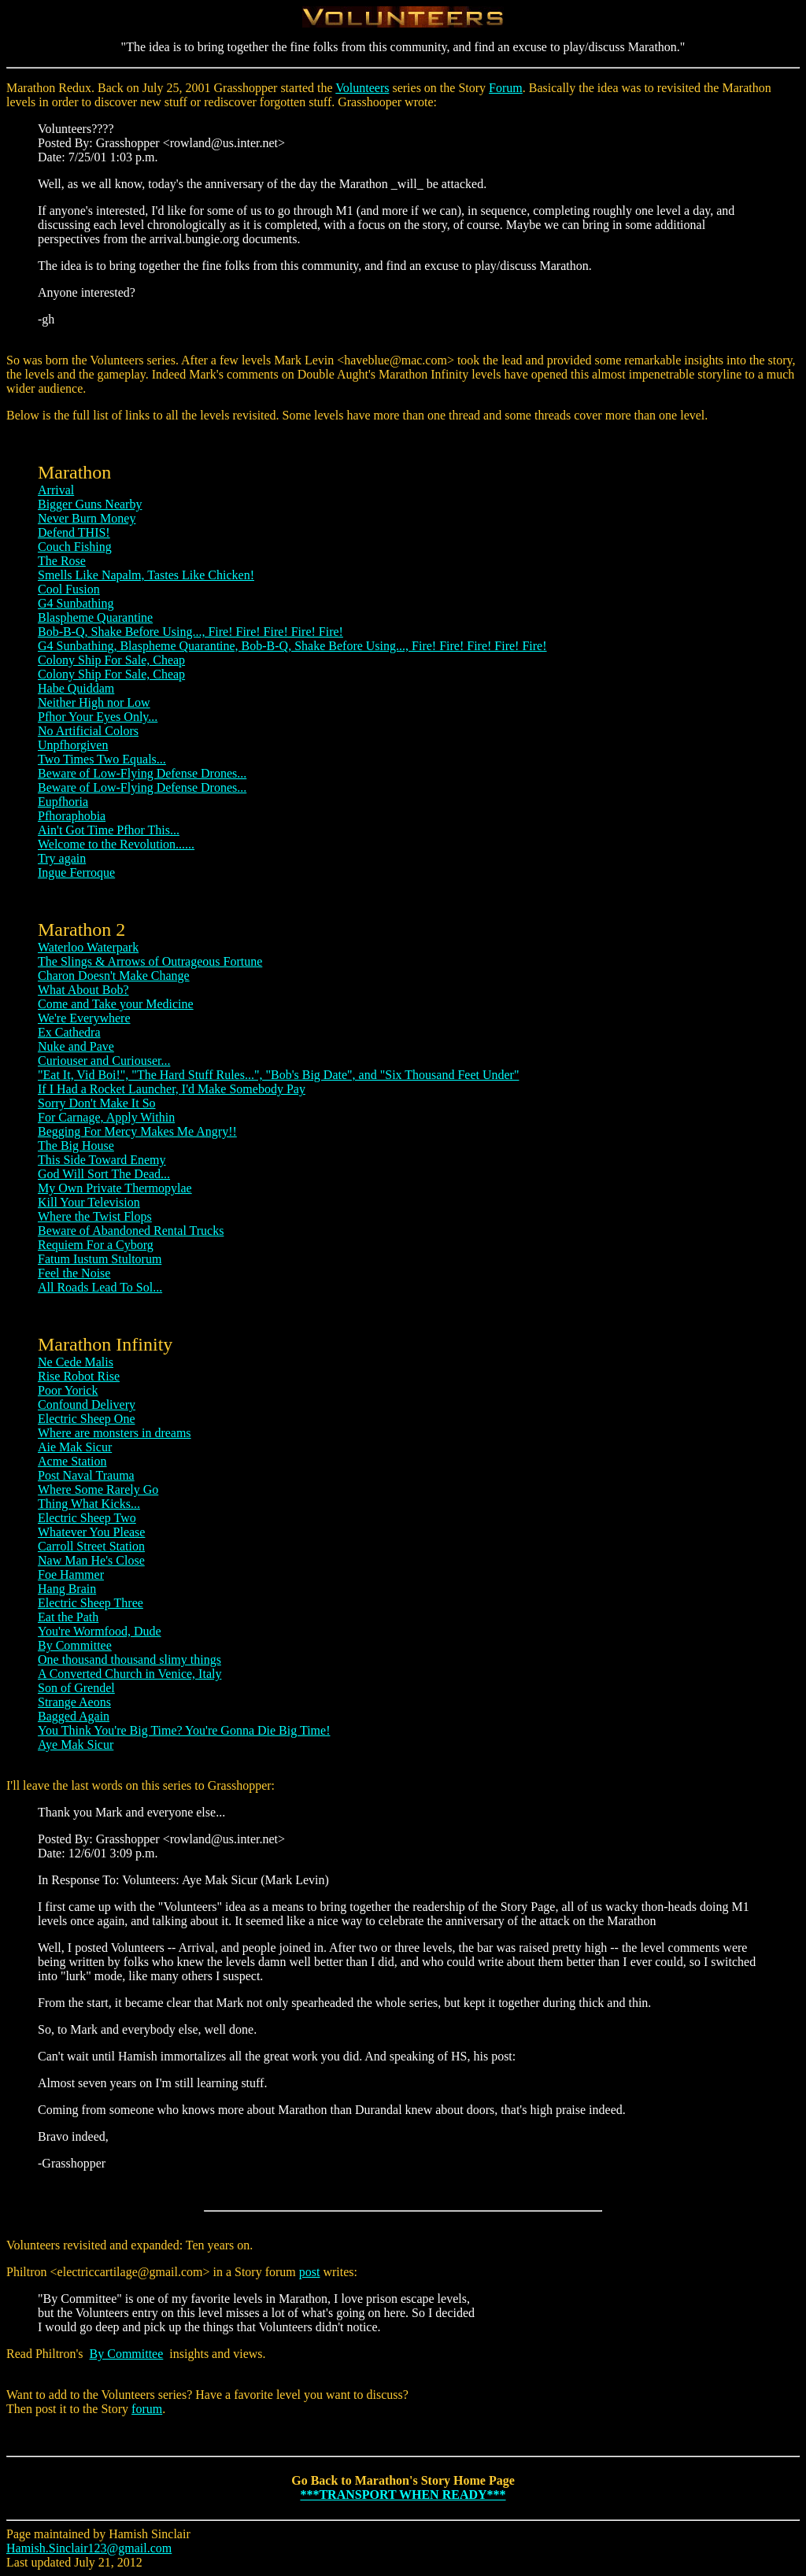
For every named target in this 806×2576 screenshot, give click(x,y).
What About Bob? (83, 989)
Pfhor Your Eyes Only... (97, 716)
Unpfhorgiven (73, 745)
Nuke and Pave (76, 1046)
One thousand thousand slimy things (129, 1659)
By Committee (75, 1645)
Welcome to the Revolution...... (116, 844)
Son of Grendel (76, 1688)
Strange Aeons (74, 1702)
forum (146, 2408)
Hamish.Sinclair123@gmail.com (89, 2548)
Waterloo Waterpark (88, 947)
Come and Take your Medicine (116, 1004)
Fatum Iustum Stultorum (99, 1259)
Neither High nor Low (94, 702)
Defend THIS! (74, 532)
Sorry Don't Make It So (97, 1103)
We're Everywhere (84, 1018)
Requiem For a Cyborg (95, 1244)
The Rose (62, 560)
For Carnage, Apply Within (106, 1117)
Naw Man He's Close (91, 1560)
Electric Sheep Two (87, 1518)
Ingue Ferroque (76, 872)
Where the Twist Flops (95, 1216)
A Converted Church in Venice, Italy (129, 1673)
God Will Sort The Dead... (104, 1174)
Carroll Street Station (91, 1546)
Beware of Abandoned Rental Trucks (131, 1230)
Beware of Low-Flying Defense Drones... (142, 773)
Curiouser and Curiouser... (104, 1060)
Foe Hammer (71, 1574)
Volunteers (362, 87)
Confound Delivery (86, 1404)
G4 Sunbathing (75, 603)
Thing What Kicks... (89, 1503)
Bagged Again (73, 1716)
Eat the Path (68, 1617)
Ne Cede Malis (75, 1362)
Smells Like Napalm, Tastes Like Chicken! (146, 575)
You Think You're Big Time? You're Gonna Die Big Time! (184, 1730)
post (309, 2271)
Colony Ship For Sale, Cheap (111, 660)
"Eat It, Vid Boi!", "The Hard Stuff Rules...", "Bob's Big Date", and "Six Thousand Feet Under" (278, 1074)
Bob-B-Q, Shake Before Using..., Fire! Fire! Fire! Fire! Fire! (190, 631)
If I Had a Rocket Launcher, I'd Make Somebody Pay (171, 1089)
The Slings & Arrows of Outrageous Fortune (150, 961)
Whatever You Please (91, 1532)
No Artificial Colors (88, 730)
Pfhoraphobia (71, 815)
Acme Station (72, 1461)
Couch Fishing (75, 546)
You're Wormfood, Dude (99, 1631)
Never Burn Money (86, 518)
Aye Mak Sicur (75, 1744)
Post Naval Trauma (86, 1475)
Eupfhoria (63, 801)
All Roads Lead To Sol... (100, 1287)
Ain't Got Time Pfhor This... (108, 830)
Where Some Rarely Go (98, 1489)
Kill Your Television (89, 1202)
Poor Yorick (68, 1390)
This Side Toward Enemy (102, 1159)
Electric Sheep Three (90, 1603)
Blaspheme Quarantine (95, 617)
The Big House (76, 1145)
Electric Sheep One (86, 1418)
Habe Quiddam (76, 688)
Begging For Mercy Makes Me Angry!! (137, 1131)
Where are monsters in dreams (114, 1433)
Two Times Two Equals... (102, 759)
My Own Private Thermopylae (115, 1188)
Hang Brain (67, 1588)
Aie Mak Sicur (75, 1447)
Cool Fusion (69, 589)
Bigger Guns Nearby (90, 504)
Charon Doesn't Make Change (114, 975)
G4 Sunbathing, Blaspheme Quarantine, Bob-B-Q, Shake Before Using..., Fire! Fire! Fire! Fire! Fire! (292, 645)
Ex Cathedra (69, 1032)
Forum (506, 87)
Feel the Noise (74, 1273)
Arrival (56, 490)
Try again (62, 858)
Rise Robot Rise (79, 1376)
